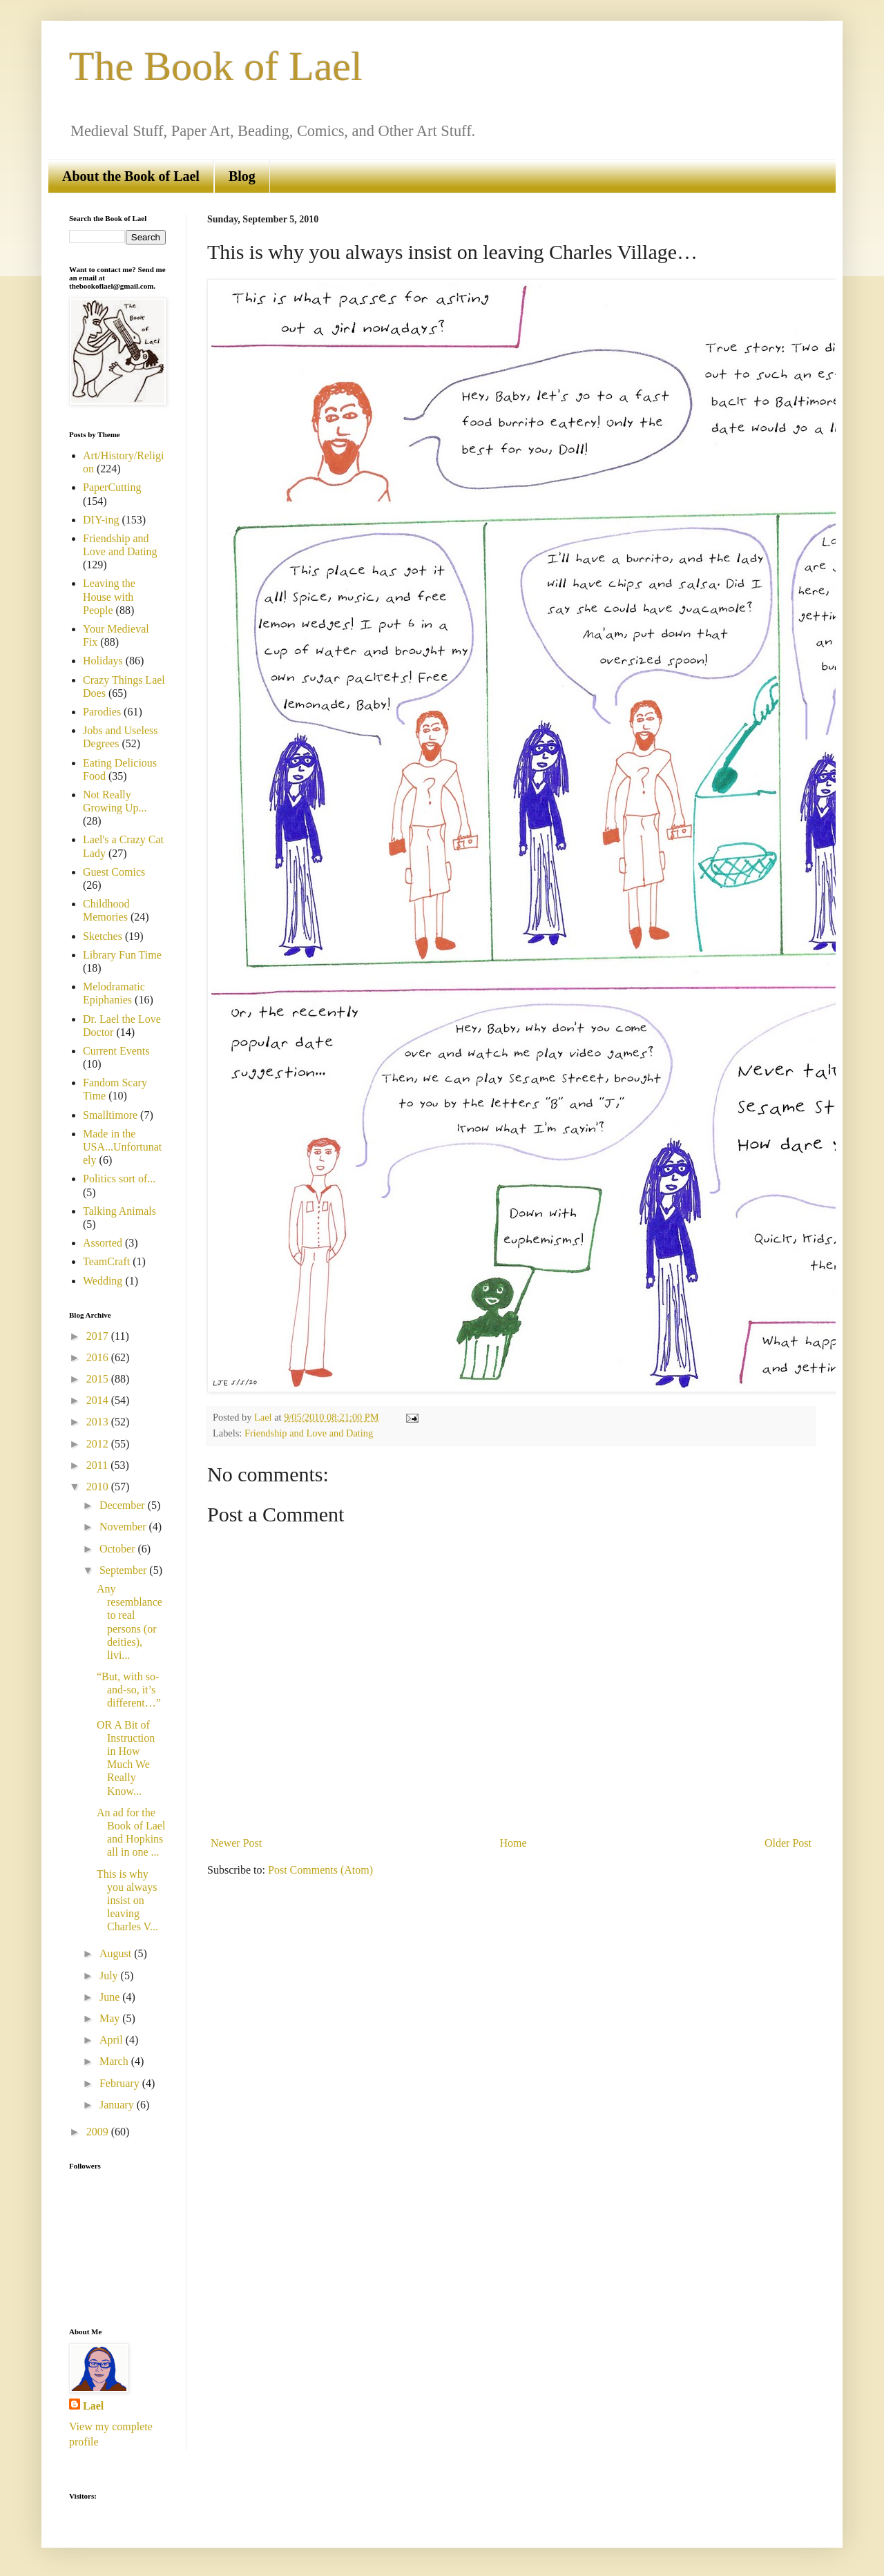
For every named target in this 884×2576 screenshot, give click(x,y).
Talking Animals (119, 1211)
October (118, 1549)
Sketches (102, 936)
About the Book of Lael (131, 176)
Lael (93, 2406)
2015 (98, 1379)
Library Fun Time (122, 955)
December (123, 1505)
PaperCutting (112, 487)
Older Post (788, 1843)
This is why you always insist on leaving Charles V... (127, 1900)
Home (513, 1843)
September (124, 1570)
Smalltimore (110, 1115)
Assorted (102, 1243)
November (124, 1526)
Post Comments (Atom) (320, 1870)
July (110, 1975)
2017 (98, 1336)
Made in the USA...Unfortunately (122, 1147)
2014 (98, 1400)
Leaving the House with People (109, 596)
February (120, 2083)
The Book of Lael (216, 66)
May (110, 2018)
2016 (98, 1357)
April (112, 2040)
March (115, 2061)
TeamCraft (106, 1261)
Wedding (102, 1281)
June (110, 1997)
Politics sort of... (119, 1178)
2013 (98, 1422)
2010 (98, 1486)
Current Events (116, 1051)
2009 (98, 2131)
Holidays (103, 660)
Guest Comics (114, 872)
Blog (242, 176)
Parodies (102, 712)
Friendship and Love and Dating (308, 1433)
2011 (98, 1465)
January (118, 2105)
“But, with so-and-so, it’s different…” (129, 1690)
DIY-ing (101, 520)
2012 (98, 1444)
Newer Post (236, 1843)
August (116, 1953)
